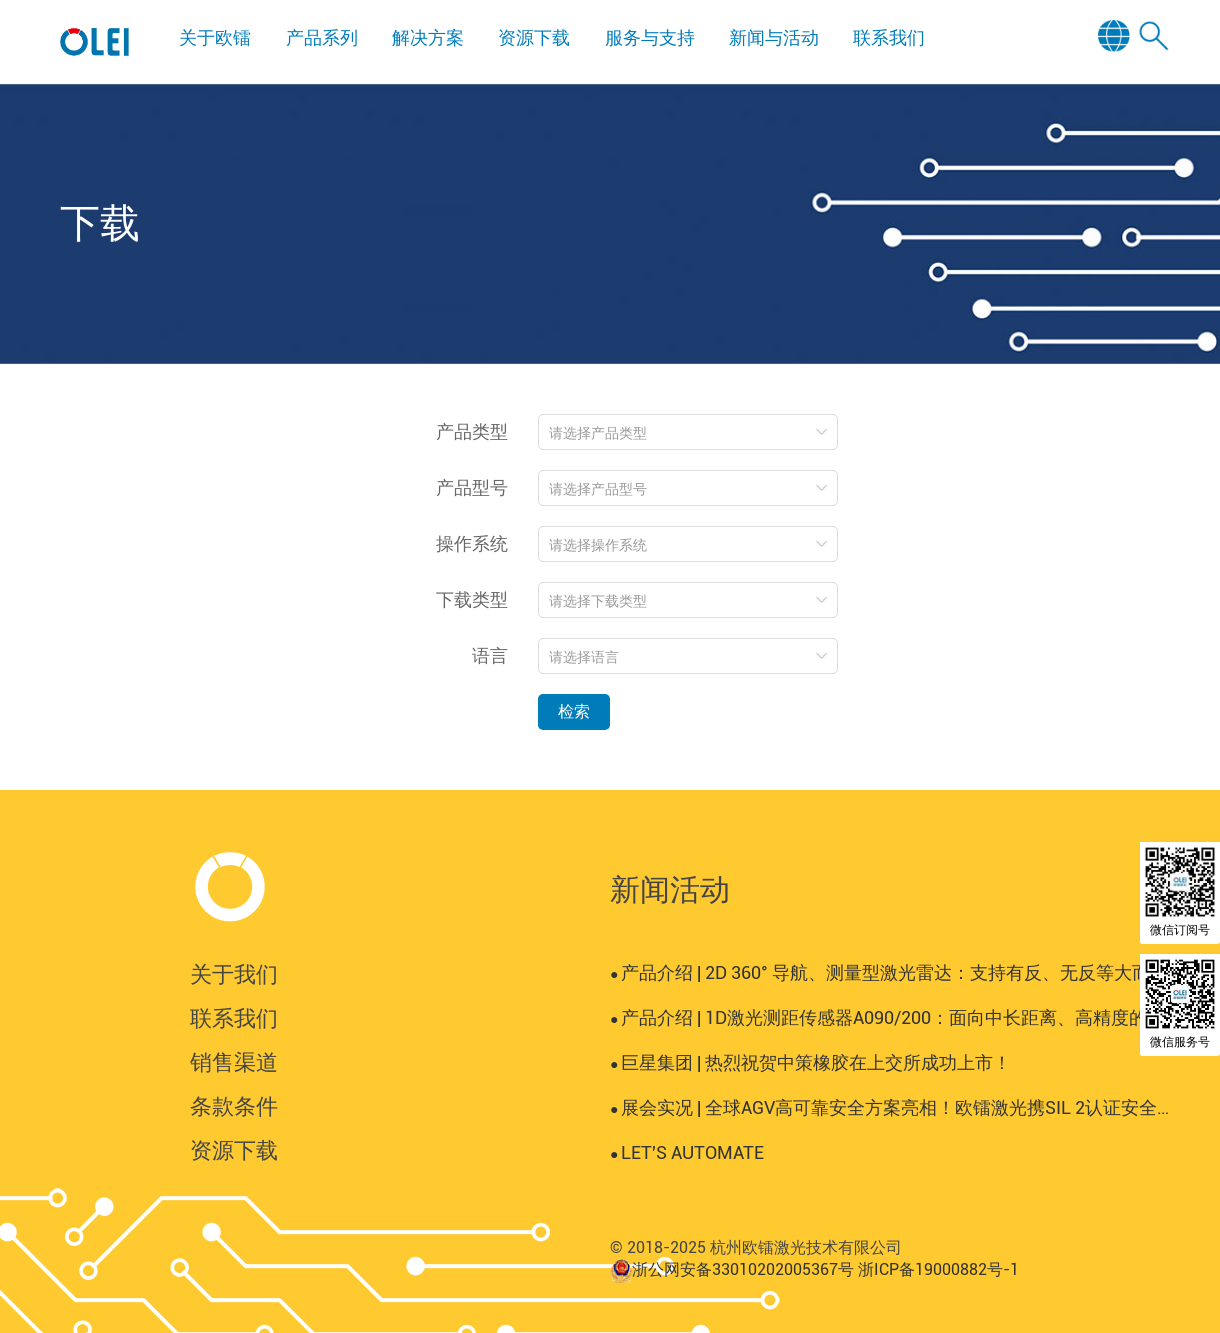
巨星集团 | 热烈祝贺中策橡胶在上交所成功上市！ (810, 1062)
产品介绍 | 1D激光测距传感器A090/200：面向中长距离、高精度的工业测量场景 (890, 1017)
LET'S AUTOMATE (687, 1152)
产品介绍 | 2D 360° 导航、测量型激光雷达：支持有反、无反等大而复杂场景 (890, 972)
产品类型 (472, 431)
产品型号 (472, 487)
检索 (574, 711)
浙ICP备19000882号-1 (938, 1269)
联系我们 (889, 37)
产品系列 (322, 37)
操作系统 (472, 543)
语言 (490, 655)
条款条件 (234, 1106)
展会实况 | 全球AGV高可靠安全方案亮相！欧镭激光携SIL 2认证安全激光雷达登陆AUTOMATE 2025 (890, 1107)
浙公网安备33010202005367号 (743, 1269)
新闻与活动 (774, 37)
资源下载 (534, 37)
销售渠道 (234, 1062)
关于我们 (234, 974)
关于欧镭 (215, 37)
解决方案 (428, 37)
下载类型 (472, 599)
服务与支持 (650, 37)
